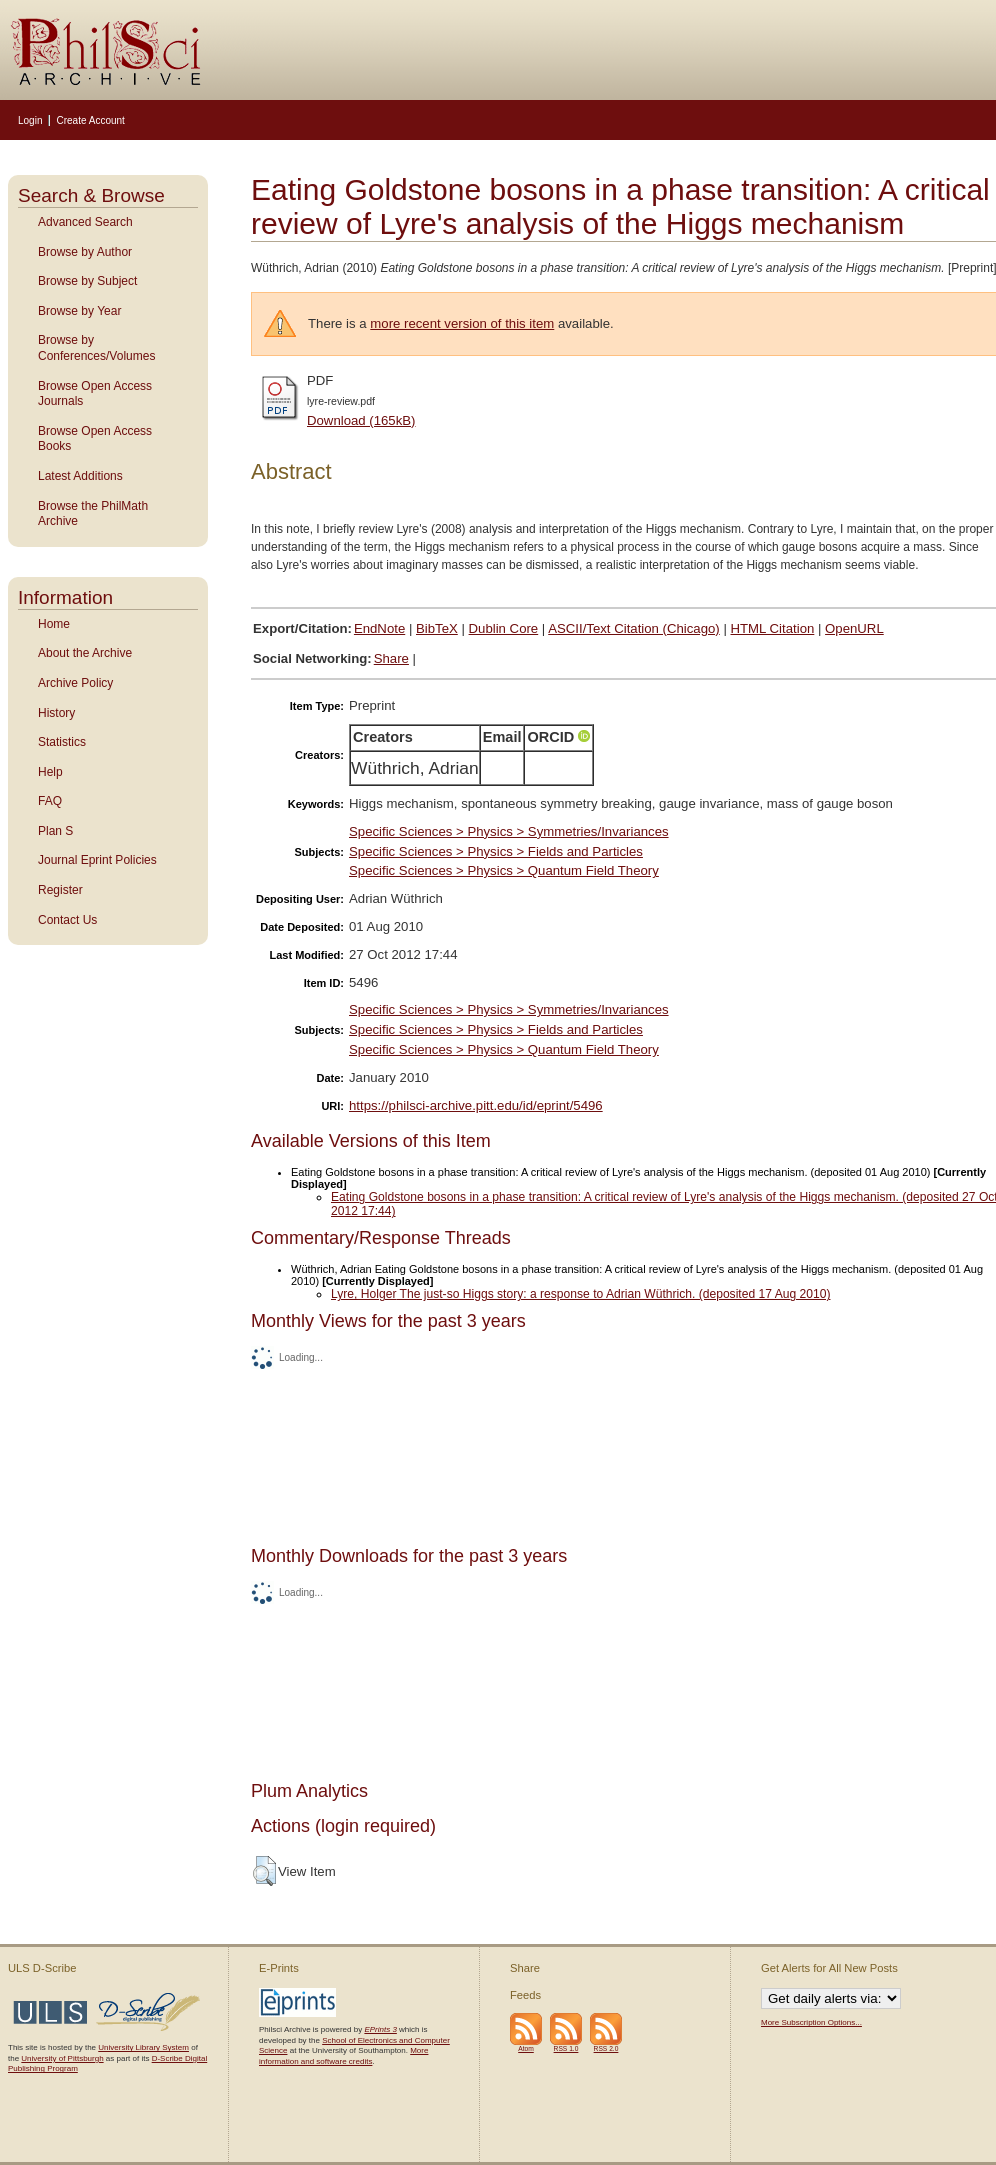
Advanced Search (85, 222)
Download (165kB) (361, 420)
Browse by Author (85, 252)
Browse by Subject (87, 281)
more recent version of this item (462, 323)
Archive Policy (75, 683)
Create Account (90, 120)
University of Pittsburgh (62, 2058)
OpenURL (854, 628)
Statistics (62, 742)
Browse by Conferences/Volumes (96, 348)
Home (54, 624)
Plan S (55, 831)
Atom (526, 2048)
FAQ (50, 801)
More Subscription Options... (811, 2022)
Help (50, 772)
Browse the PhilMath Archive (93, 514)
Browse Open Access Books (95, 439)
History (56, 713)
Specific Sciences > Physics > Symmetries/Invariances (509, 831)
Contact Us (67, 920)
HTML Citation (773, 628)
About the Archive (85, 653)
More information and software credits (343, 2055)
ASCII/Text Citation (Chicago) (634, 628)
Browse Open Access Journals (95, 394)
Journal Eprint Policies (97, 860)
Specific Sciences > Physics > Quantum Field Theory (504, 870)
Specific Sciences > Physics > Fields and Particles (496, 851)
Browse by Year (79, 311)
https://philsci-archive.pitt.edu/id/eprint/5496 (476, 1105)
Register (60, 890)
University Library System (143, 2047)
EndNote (379, 628)
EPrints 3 (380, 2029)
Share (391, 658)
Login (30, 120)
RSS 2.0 (606, 2048)
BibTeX (437, 628)
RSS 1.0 (566, 2048)
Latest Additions (80, 476)
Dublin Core (504, 628)
